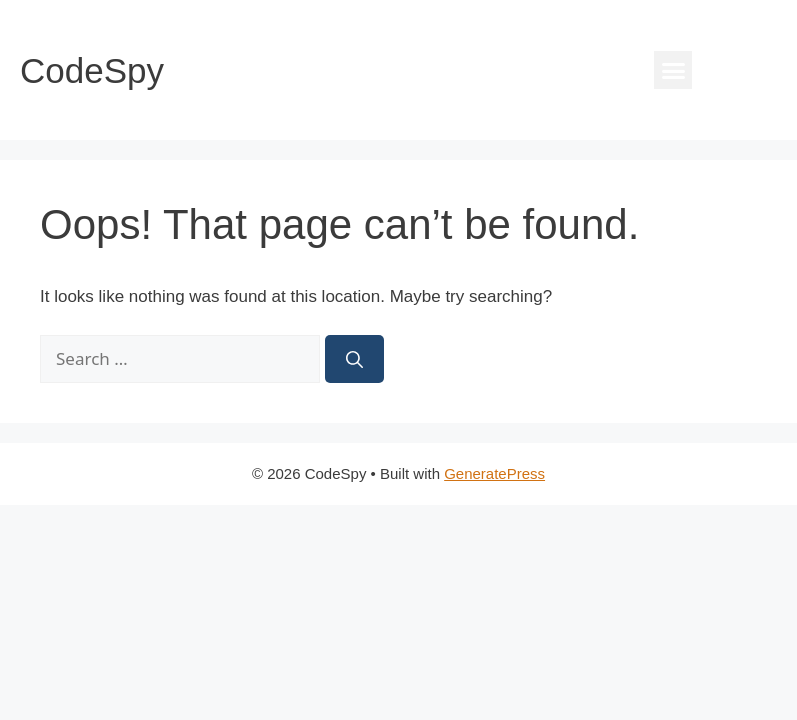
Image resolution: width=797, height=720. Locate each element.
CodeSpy (92, 70)
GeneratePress (494, 473)
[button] (673, 70)
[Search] (354, 359)
